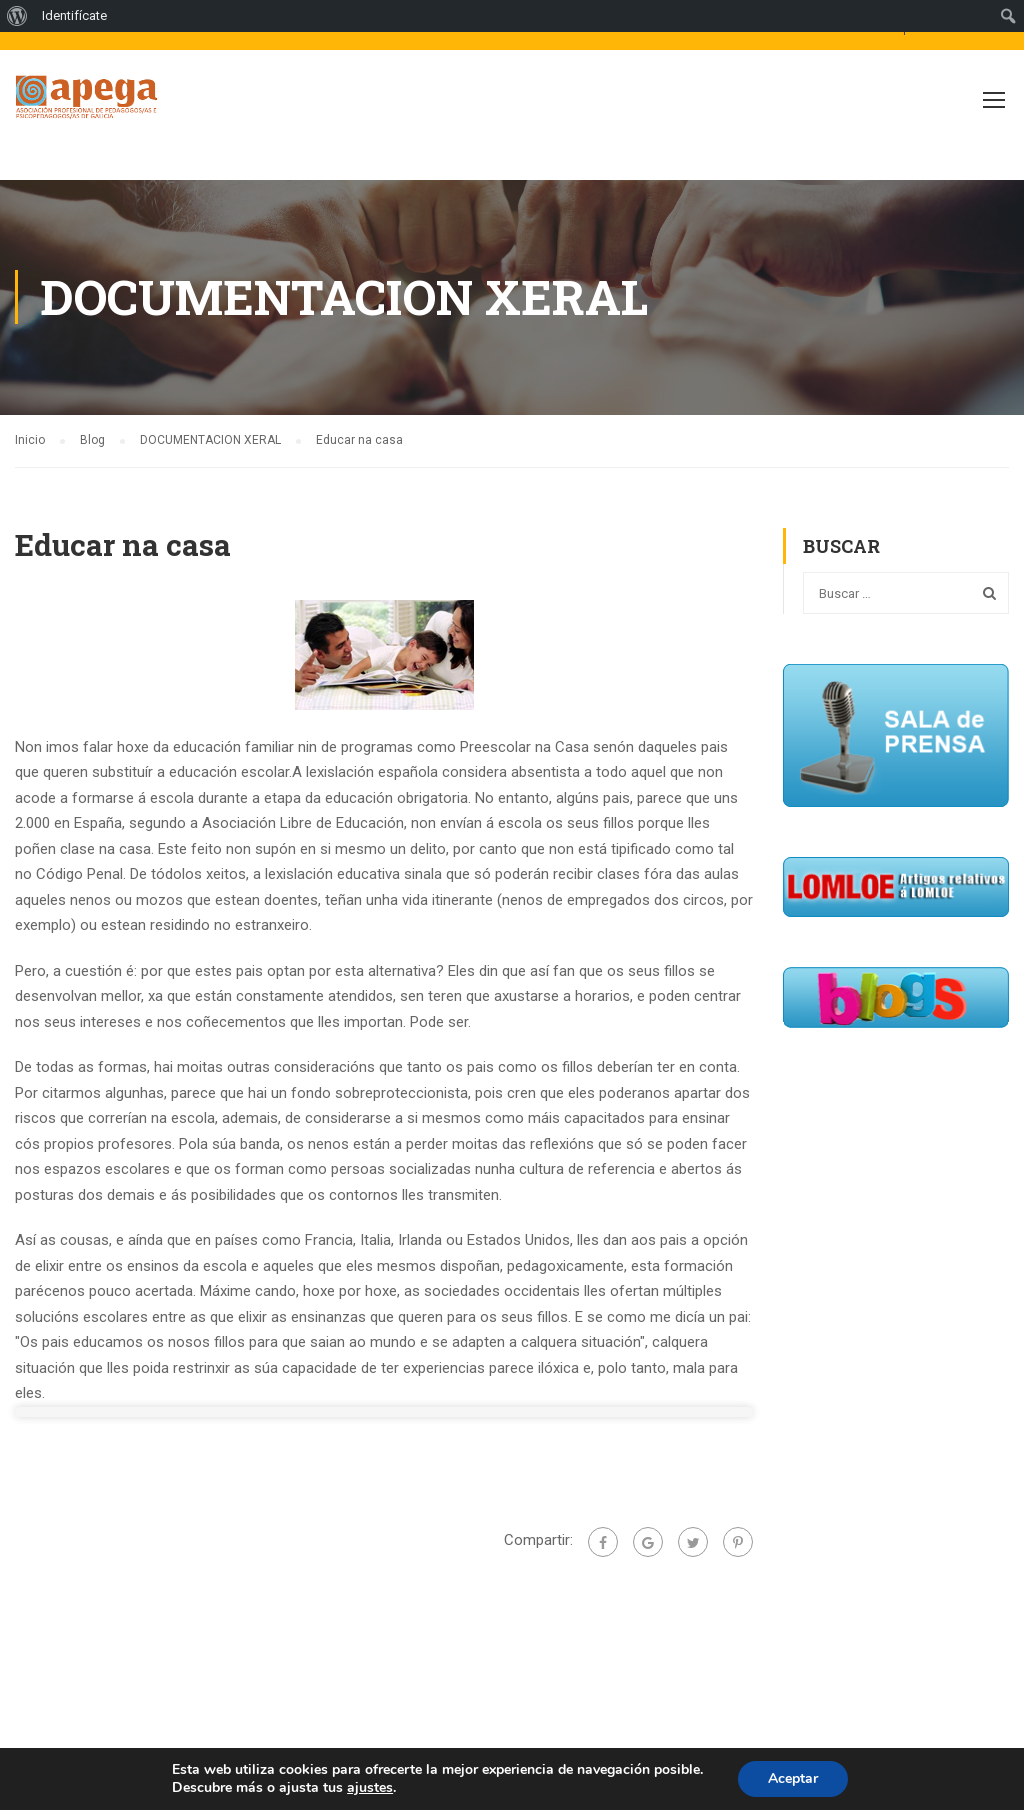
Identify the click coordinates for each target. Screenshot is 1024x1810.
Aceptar (793, 1778)
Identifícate (74, 15)
